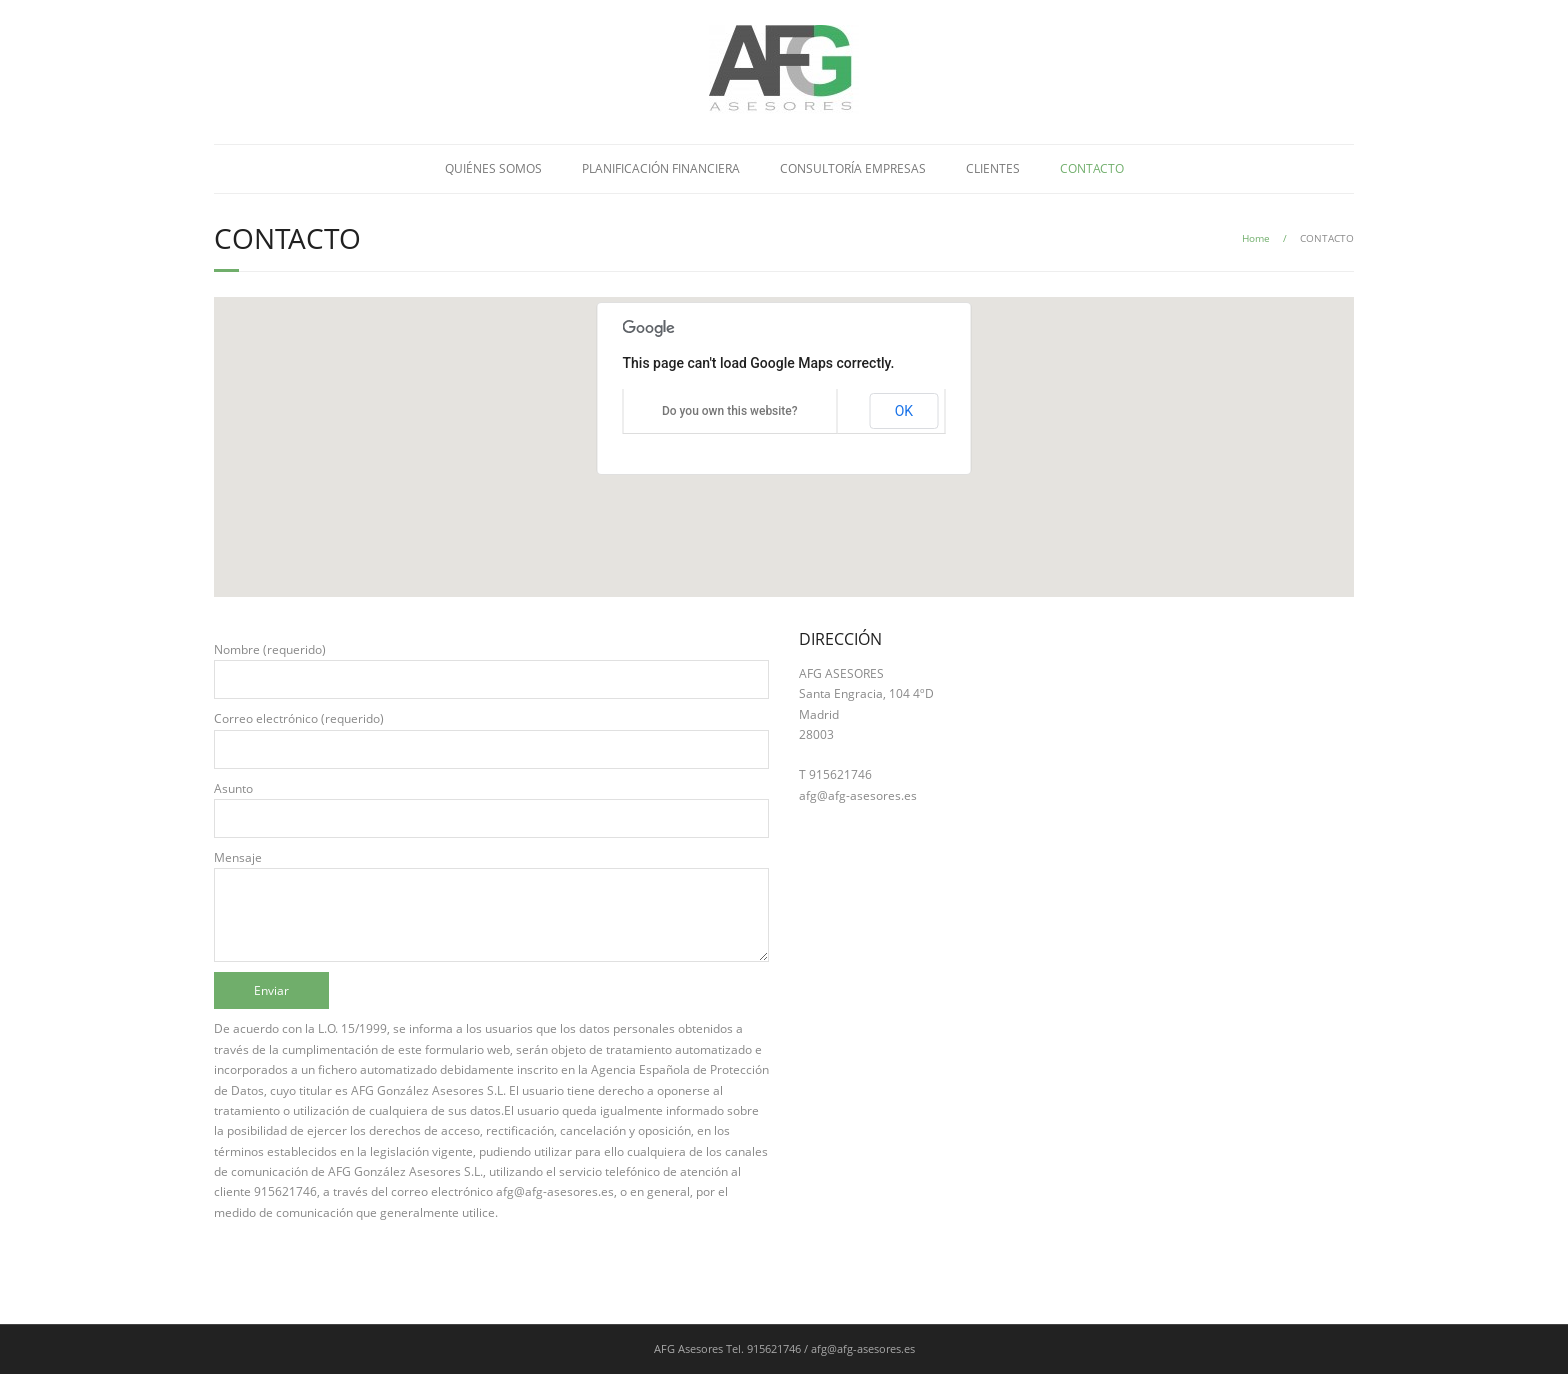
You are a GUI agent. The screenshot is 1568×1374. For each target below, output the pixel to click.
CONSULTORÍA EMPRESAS (853, 168)
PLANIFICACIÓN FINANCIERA (661, 168)
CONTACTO (1092, 168)
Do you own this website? (730, 411)
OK (904, 411)
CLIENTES (993, 168)
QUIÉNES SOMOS (493, 168)
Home (1256, 238)
